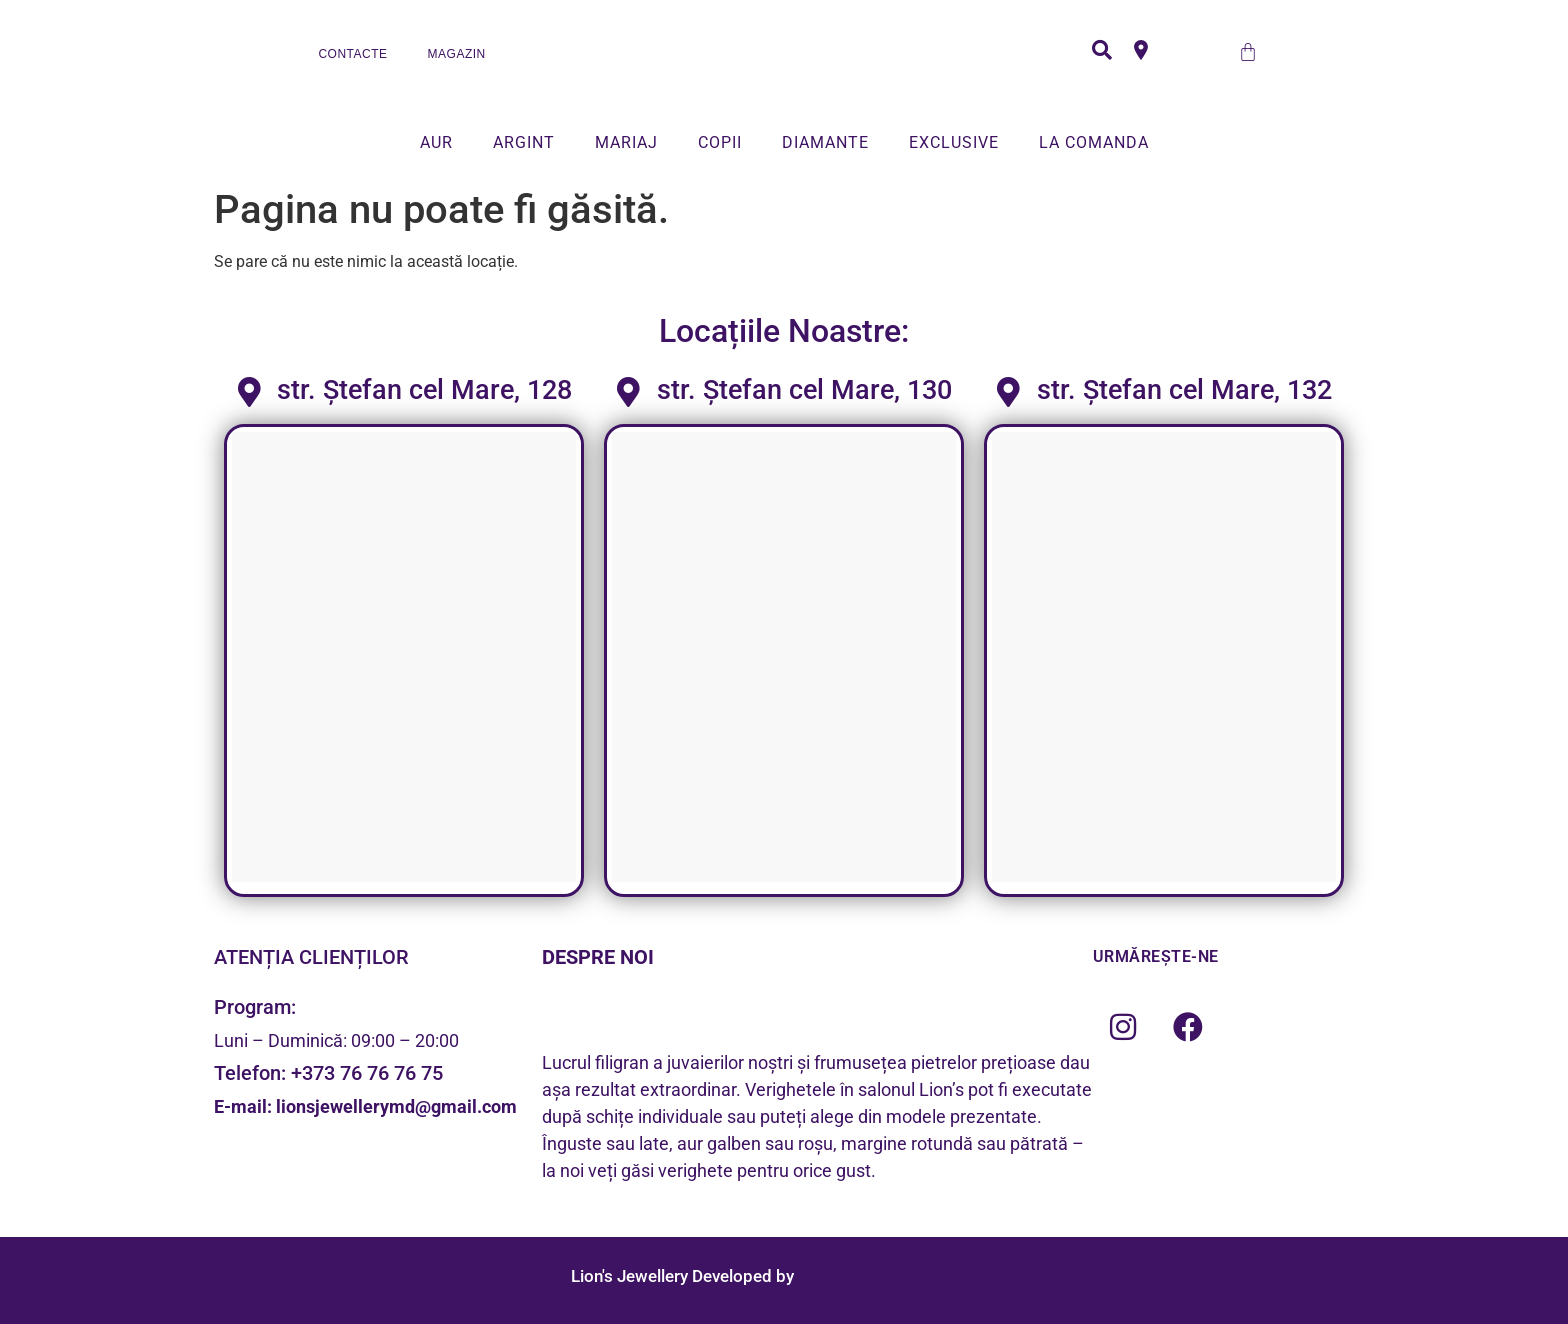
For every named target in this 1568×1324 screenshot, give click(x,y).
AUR (436, 142)
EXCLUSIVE (954, 142)
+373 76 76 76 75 (367, 1073)
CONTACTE (352, 54)
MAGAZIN (457, 54)
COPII (720, 142)
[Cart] (1248, 52)
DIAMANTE (825, 142)
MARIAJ (626, 142)
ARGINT (524, 142)
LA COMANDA (1094, 142)
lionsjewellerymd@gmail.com (396, 1106)
